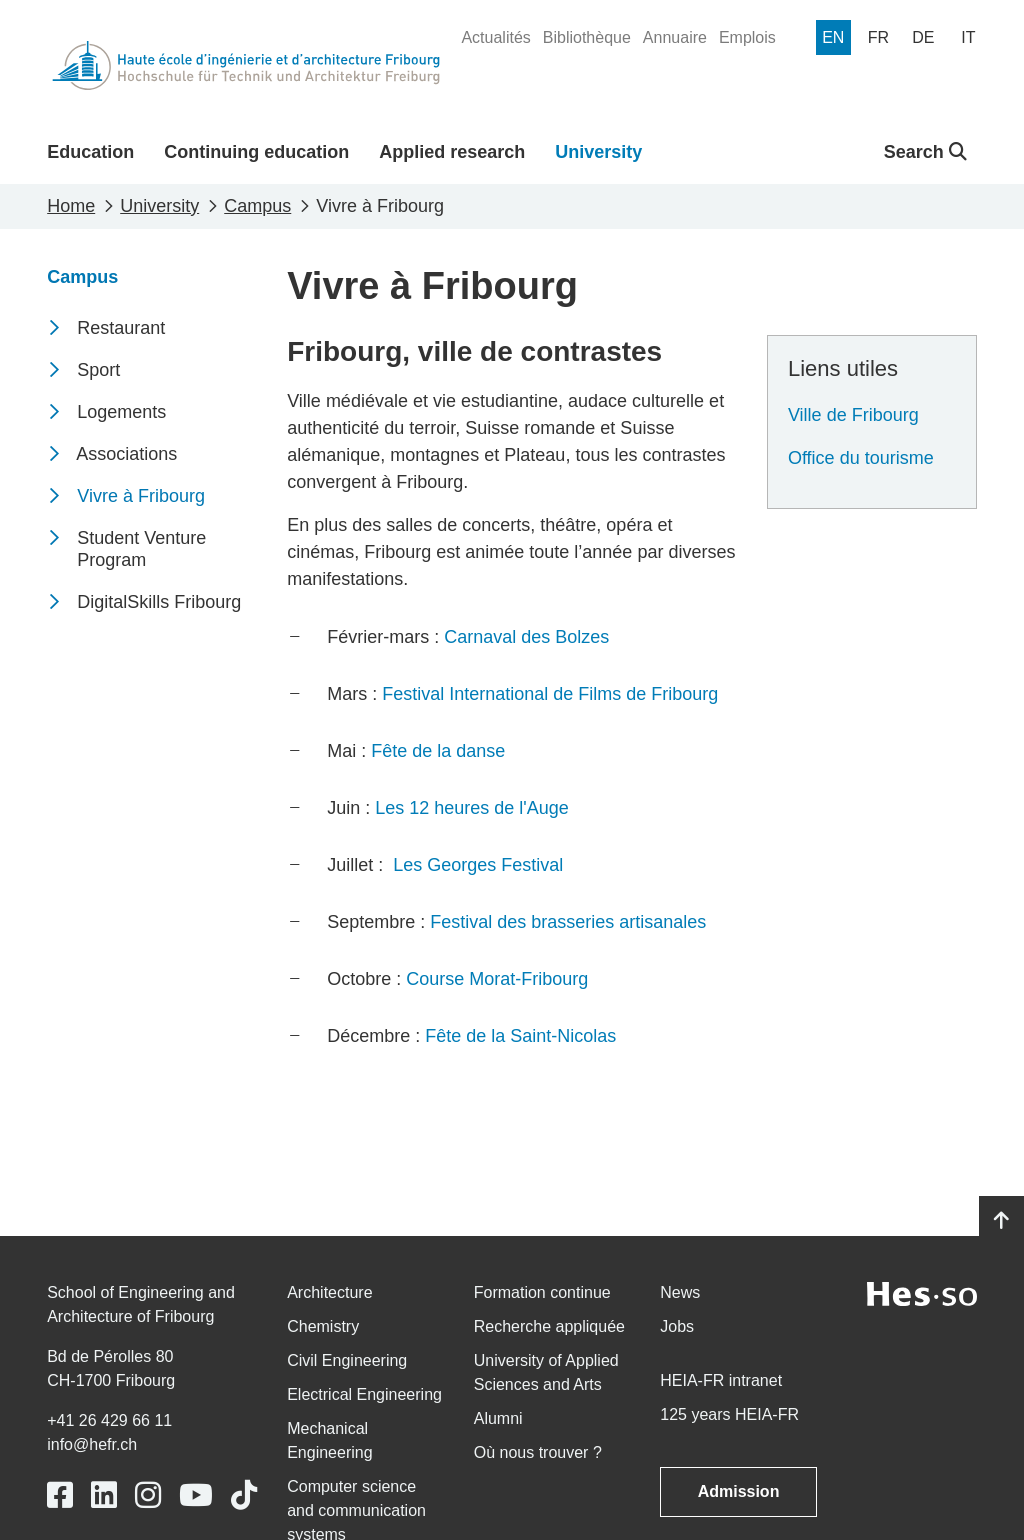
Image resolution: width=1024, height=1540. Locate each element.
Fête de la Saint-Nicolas (520, 1036)
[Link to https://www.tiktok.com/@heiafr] (244, 1495)
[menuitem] (495, 38)
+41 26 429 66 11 (109, 1420)
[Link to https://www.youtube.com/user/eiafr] (196, 1495)
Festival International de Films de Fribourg (550, 694)
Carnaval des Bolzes (526, 637)
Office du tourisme (861, 458)
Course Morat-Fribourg (497, 979)
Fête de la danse (438, 751)
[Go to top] (1001, 1221)
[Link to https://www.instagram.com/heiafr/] (148, 1495)
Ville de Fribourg (853, 415)
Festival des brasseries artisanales (568, 922)
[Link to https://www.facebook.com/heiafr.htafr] (60, 1495)
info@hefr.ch (92, 1444)
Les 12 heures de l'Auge (472, 808)
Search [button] (925, 152)
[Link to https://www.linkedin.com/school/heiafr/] (104, 1495)
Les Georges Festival (478, 865)
